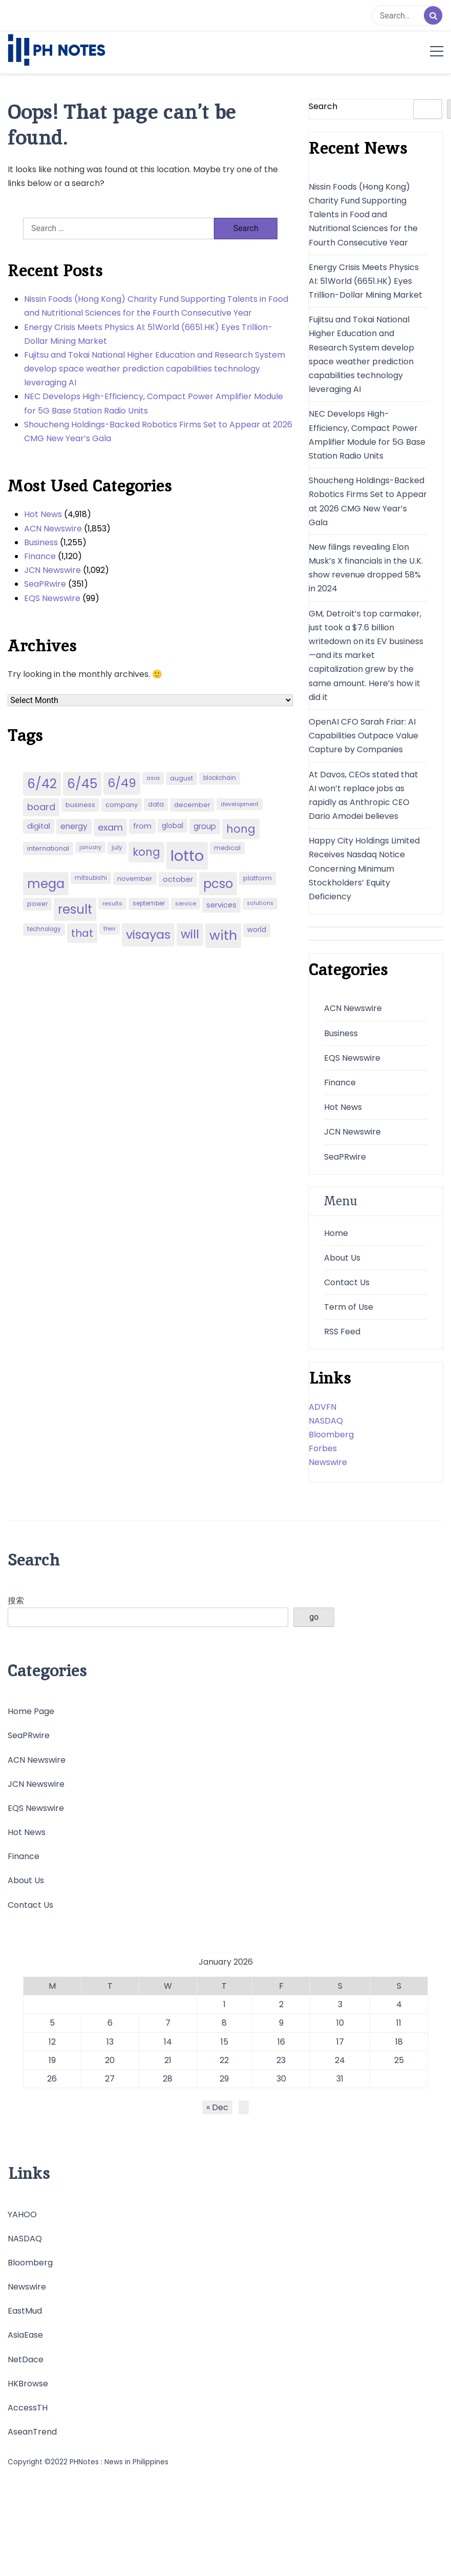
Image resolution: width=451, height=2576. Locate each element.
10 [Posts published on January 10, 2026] (340, 2023)
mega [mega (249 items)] (46, 884)
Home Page (31, 1711)
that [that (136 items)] (82, 933)
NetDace (26, 2359)
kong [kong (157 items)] (146, 851)
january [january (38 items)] (90, 847)
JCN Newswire (52, 570)
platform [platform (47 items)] (257, 878)
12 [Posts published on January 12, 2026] (52, 2042)
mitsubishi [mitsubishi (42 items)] (91, 878)
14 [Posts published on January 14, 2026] (168, 2042)
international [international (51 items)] (48, 848)
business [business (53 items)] (80, 805)
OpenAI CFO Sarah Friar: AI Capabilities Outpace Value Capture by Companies (363, 735)
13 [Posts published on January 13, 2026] (110, 2042)
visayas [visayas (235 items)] (148, 934)
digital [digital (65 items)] (38, 826)
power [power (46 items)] (37, 903)
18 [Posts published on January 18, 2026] (399, 2042)
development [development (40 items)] (240, 804)
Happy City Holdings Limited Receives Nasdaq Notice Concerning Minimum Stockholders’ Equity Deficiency (364, 868)
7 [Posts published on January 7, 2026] (167, 2023)
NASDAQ (326, 1421)
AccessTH (28, 2408)
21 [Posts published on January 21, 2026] (167, 2060)
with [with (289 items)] (223, 935)
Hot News (43, 514)
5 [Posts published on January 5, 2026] (52, 2023)
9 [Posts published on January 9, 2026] (281, 2023)
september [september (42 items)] (149, 903)
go (313, 1617)
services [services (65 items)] (221, 905)
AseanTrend (32, 2432)
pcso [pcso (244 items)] (218, 883)
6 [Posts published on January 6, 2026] (110, 2023)
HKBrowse (28, 2383)
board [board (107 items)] (41, 806)
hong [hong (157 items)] (240, 828)
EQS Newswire (52, 598)
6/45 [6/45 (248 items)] (82, 784)
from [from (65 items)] (142, 826)
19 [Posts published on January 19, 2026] (52, 2060)
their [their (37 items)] (109, 929)
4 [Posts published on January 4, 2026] (399, 2004)
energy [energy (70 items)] (74, 826)
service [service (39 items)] (185, 903)
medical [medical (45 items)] (227, 847)
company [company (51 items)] (121, 805)
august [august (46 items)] (181, 778)
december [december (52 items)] (192, 805)
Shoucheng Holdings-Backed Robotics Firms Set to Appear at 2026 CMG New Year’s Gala (158, 431)
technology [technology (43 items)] (44, 929)
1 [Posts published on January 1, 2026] (224, 2004)
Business (41, 542)
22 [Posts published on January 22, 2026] (224, 2060)
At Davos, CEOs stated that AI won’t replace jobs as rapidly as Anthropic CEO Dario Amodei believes (363, 795)
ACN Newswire (53, 528)
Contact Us (347, 1282)
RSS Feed (342, 1331)
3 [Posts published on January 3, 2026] (340, 2004)
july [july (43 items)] (117, 847)
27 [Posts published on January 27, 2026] (110, 2079)
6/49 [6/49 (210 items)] (122, 783)
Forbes (323, 1448)
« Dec (217, 2107)
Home (336, 1233)
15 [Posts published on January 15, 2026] (224, 2042)
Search (323, 106)
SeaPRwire (45, 584)
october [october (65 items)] (178, 879)
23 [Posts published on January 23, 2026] (281, 2060)
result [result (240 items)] (75, 909)
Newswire (328, 1462)
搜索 (16, 1600)
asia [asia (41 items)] (153, 778)
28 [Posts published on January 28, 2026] (168, 2079)
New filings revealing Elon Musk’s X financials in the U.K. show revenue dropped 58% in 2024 (366, 568)
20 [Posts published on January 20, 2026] (110, 2060)
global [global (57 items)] (172, 826)
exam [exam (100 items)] (110, 827)
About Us (342, 1258)
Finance (40, 556)
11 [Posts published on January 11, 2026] (398, 2023)
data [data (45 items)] (156, 804)
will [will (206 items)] (190, 934)
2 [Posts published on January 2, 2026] (281, 2004)
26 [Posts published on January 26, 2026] (52, 2079)
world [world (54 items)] (256, 930)
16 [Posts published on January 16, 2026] (281, 2042)
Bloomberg (331, 1434)
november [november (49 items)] (135, 878)
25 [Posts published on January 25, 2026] (399, 2060)
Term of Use (348, 1307)
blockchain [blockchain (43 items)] (219, 778)
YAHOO (22, 2214)
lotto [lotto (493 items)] (187, 855)
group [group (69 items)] (205, 826)
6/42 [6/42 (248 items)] (42, 784)
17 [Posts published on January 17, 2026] (340, 2042)
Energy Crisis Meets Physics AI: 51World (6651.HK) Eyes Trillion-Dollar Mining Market (148, 334)
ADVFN (322, 1407)
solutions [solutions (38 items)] (260, 903)
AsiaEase (25, 2335)
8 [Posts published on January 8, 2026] (224, 2023)
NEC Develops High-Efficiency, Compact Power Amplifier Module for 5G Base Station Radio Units (153, 403)
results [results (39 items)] (112, 903)
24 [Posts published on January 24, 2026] (340, 2060)
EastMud (25, 2311)
